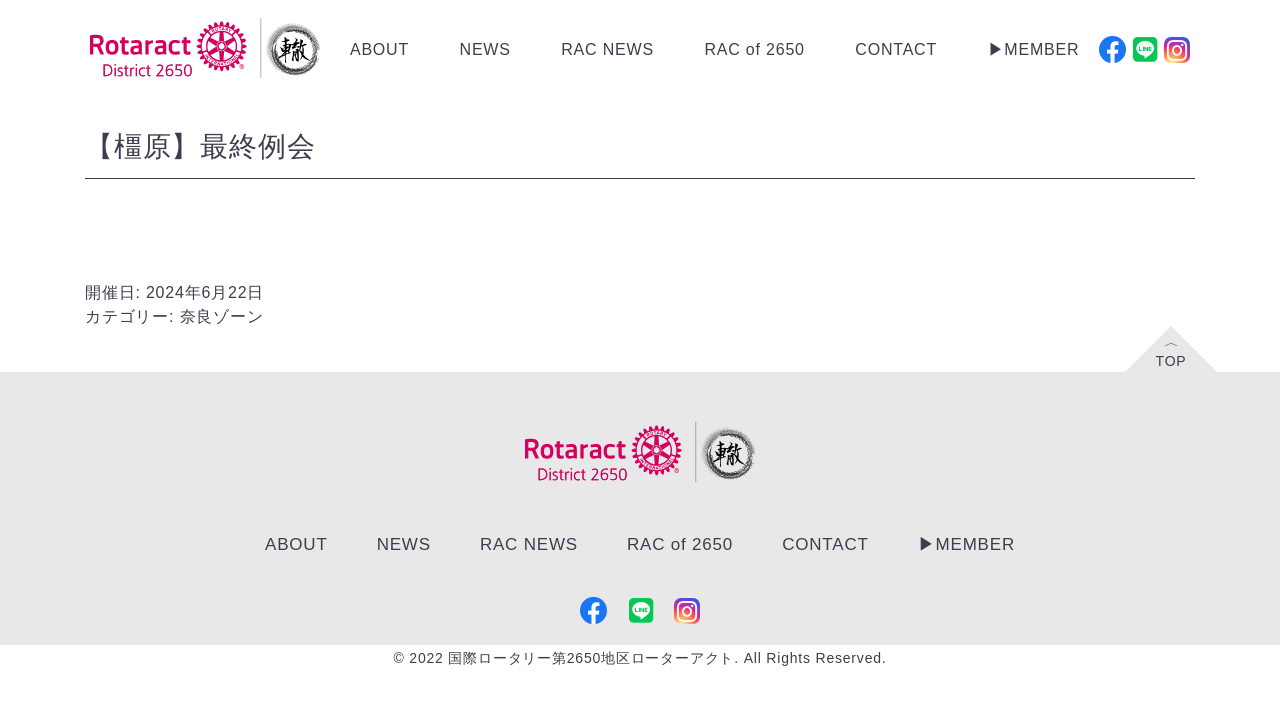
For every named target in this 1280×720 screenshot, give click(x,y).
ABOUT (379, 49)
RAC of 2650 (754, 49)
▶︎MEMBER (1034, 49)
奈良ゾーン (222, 316)
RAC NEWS (607, 49)
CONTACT (896, 49)
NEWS (485, 49)
